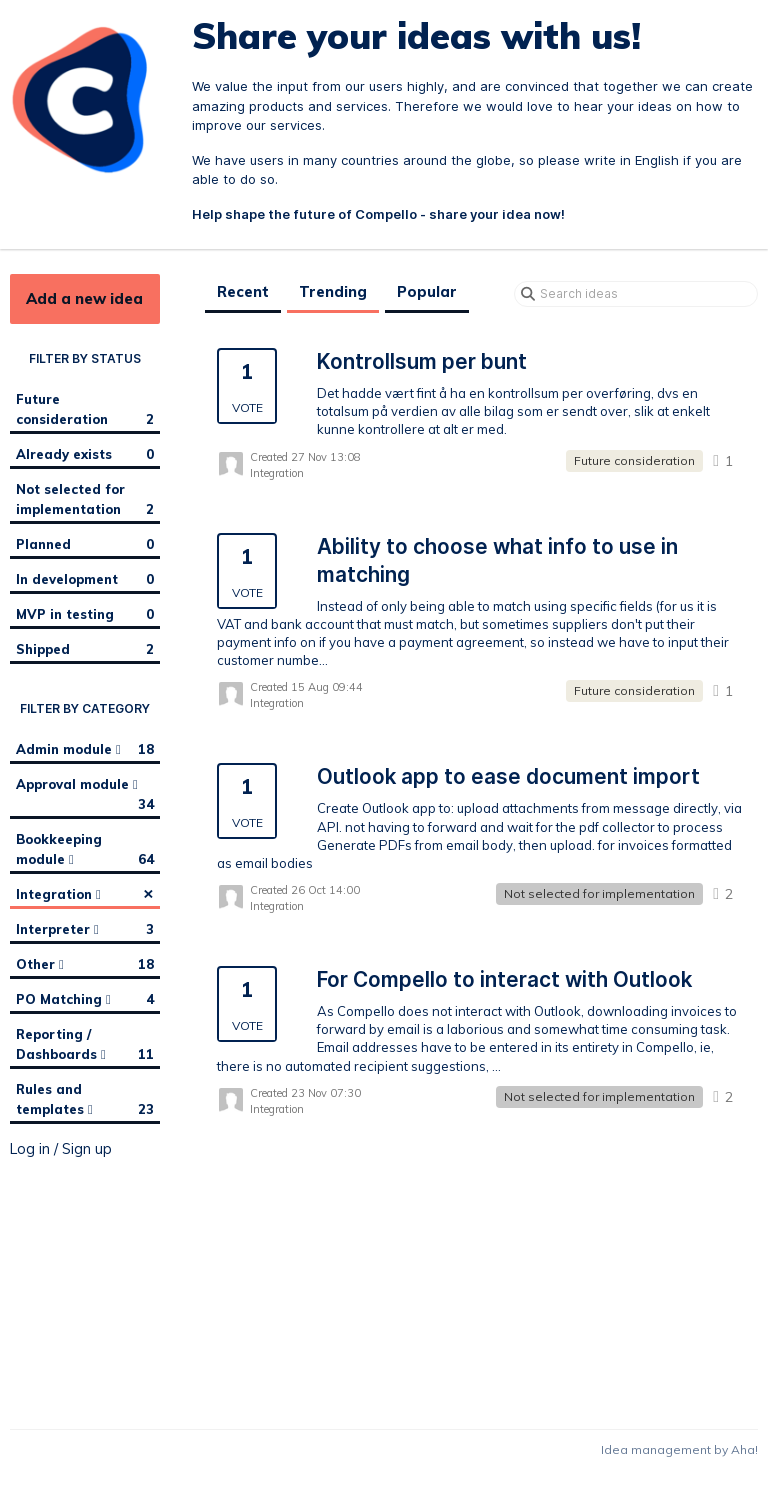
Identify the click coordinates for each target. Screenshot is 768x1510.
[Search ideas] (636, 294)
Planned (85, 544)
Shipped (85, 649)
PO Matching (85, 999)
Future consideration (85, 410)
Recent (243, 292)
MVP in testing (85, 614)
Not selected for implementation (85, 500)
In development (85, 579)
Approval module (85, 795)
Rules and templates (85, 1100)
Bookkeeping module (85, 850)
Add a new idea (84, 298)
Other (85, 964)
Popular (427, 292)
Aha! (744, 1449)
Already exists (85, 454)
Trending (333, 292)
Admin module (85, 749)
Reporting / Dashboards (85, 1045)
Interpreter (85, 929)
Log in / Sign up (61, 1149)
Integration (85, 893)
